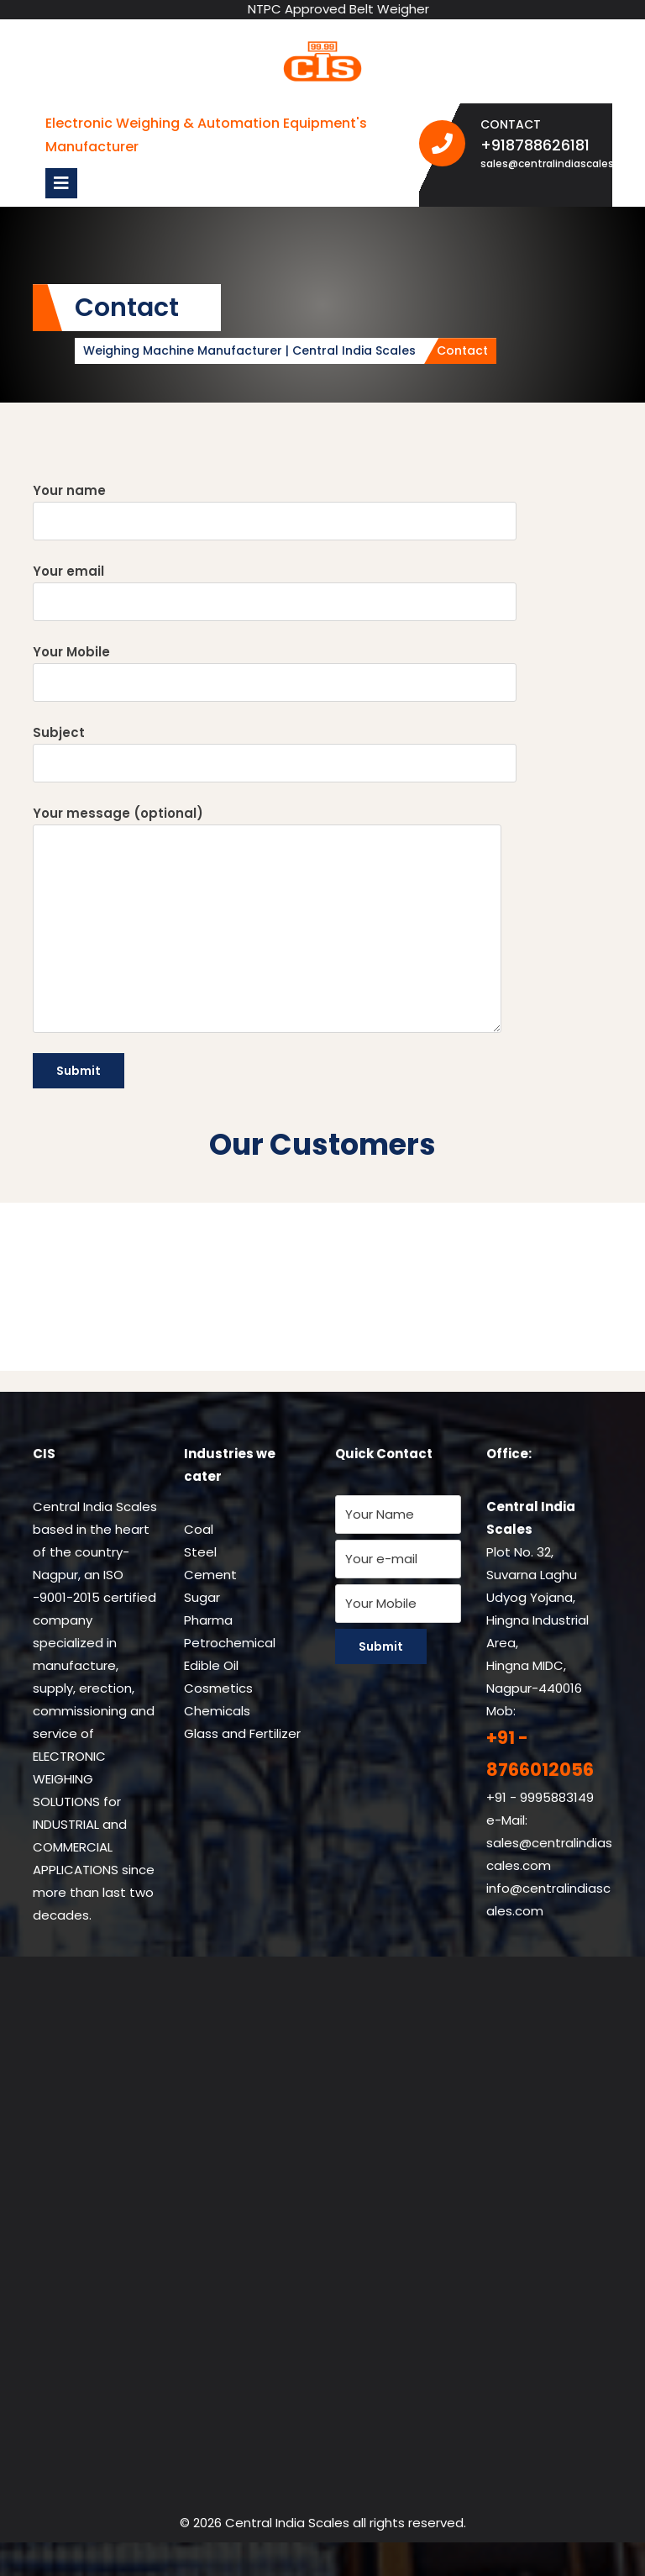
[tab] (61, 183)
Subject (275, 753)
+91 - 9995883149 (540, 1797)
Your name (275, 511)
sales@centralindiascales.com (540, 163)
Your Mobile (275, 672)
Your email (275, 591)
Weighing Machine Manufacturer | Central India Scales (249, 350)
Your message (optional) (267, 918)
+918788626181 (540, 144)
